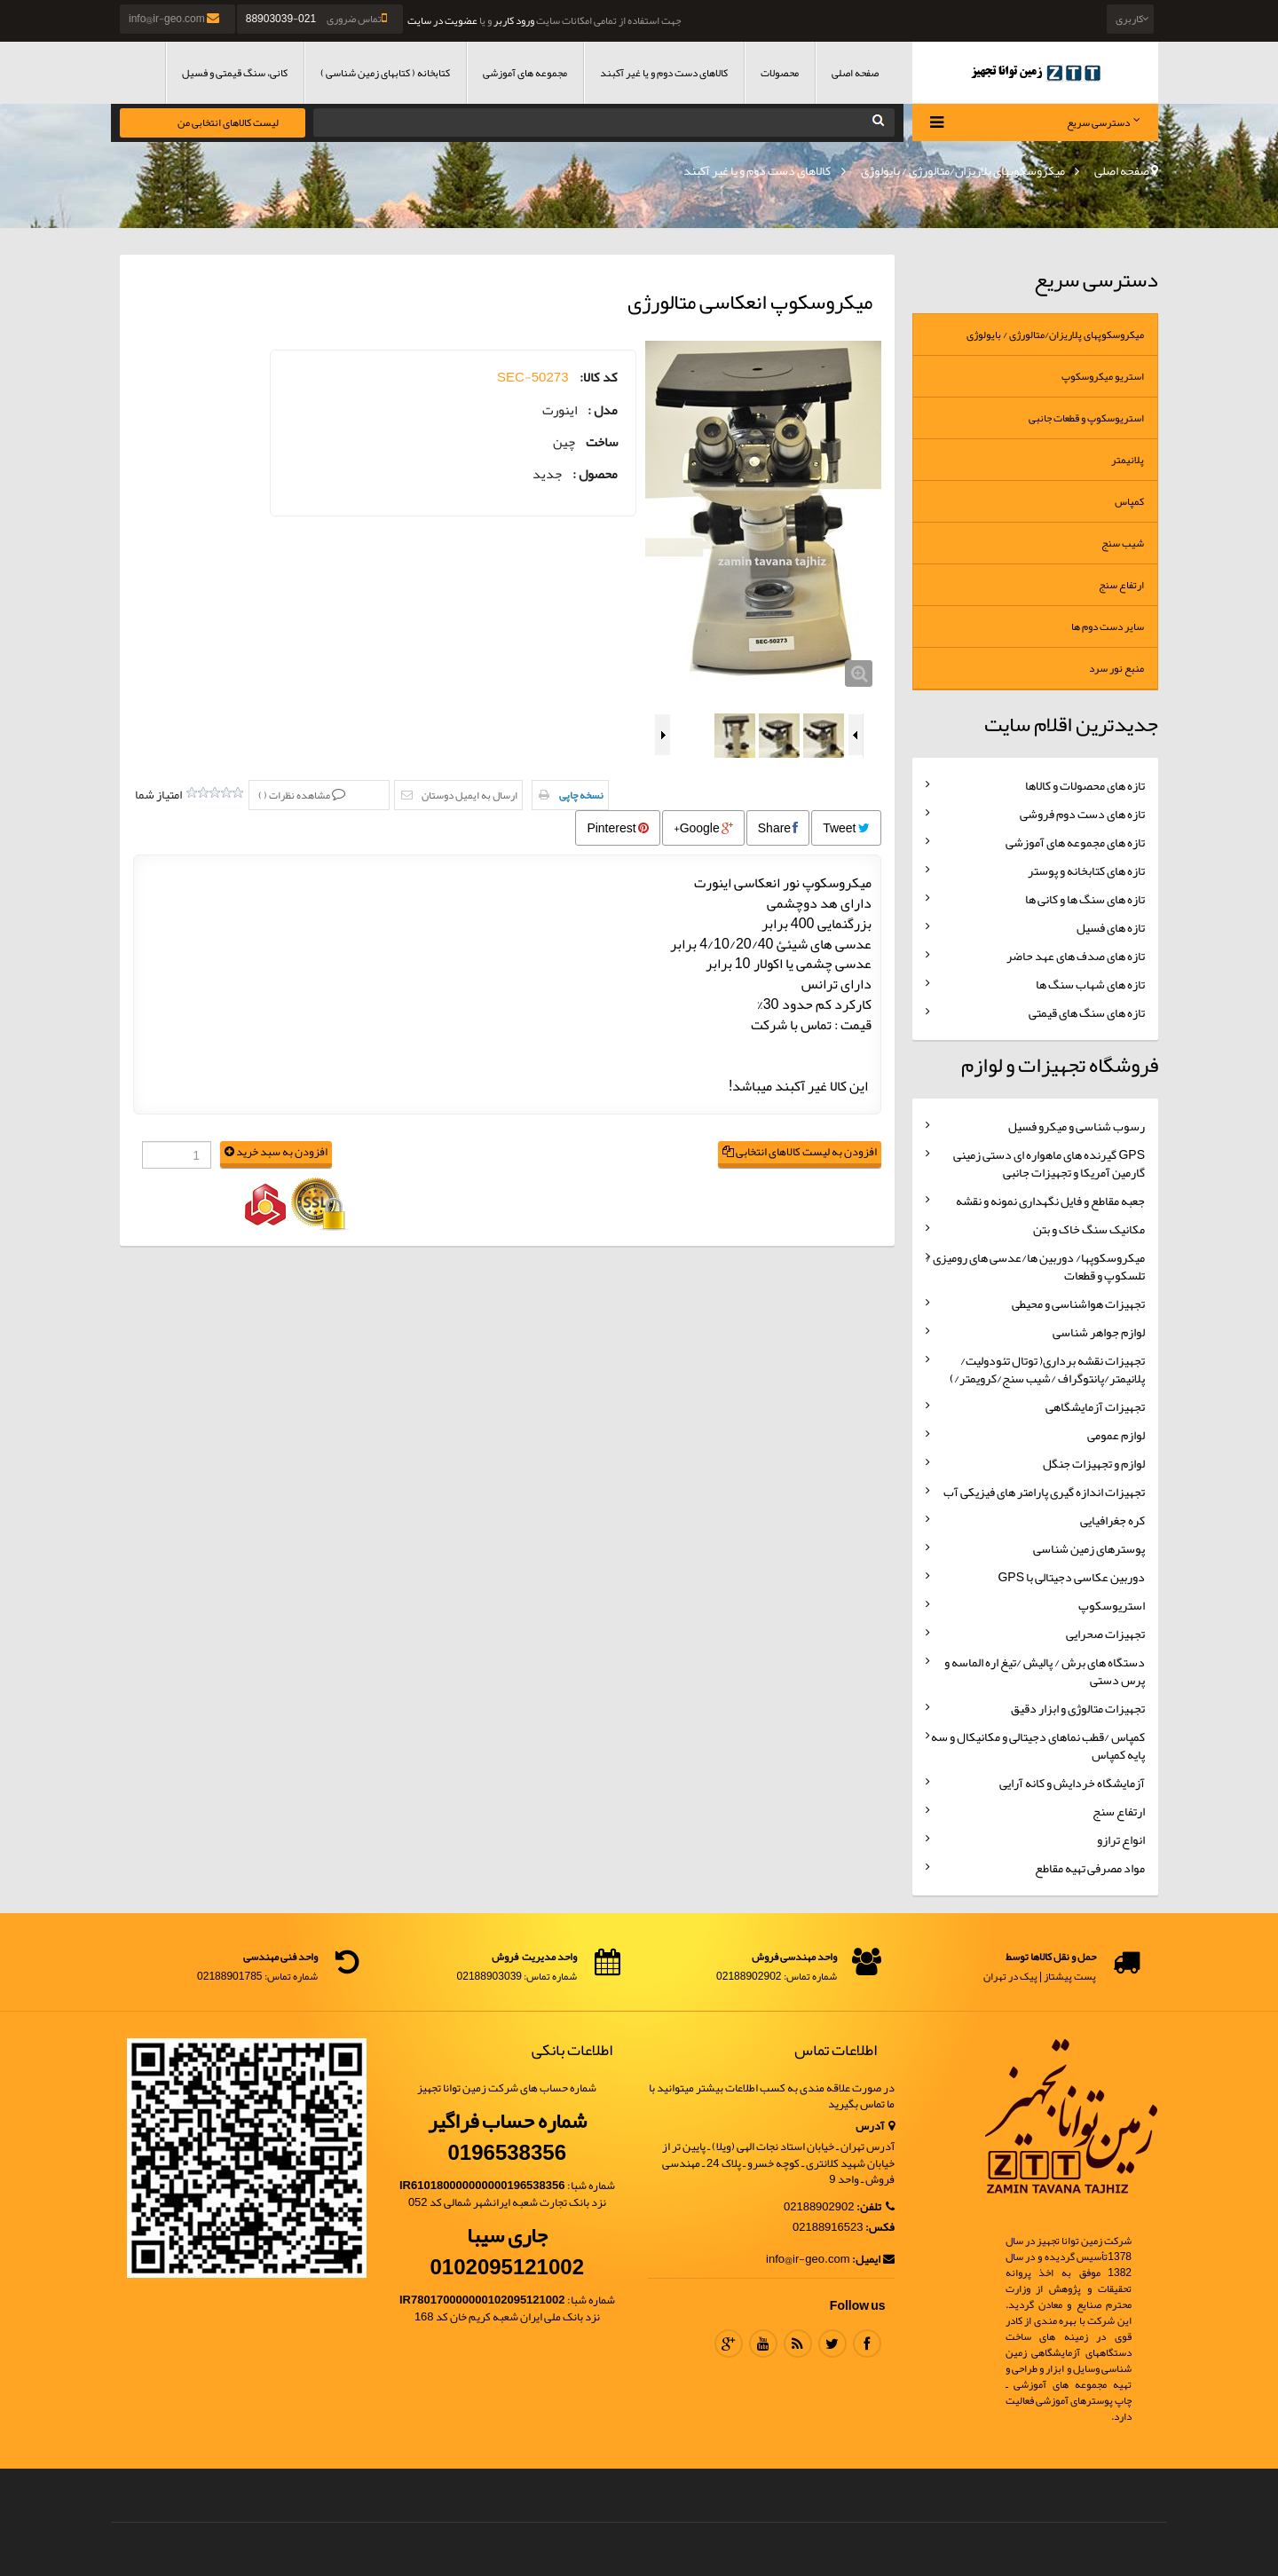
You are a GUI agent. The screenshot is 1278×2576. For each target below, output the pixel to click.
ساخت (602, 442)
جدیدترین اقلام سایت (1071, 724)
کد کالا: (599, 377)
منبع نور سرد (1116, 668)
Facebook (867, 2343)
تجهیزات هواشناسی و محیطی (1078, 1303)
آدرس (875, 2126)
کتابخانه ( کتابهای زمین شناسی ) (385, 72)
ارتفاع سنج (1121, 584)
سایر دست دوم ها (1107, 626)
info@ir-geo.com (175, 18)
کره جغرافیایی (1112, 1520)
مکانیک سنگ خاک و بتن (1089, 1229)
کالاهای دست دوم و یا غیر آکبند (664, 72)
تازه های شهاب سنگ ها (1090, 984)
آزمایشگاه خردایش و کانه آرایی (1072, 1782)
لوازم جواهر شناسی (1099, 1332)
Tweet (846, 827)
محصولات (780, 72)
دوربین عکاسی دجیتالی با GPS (1071, 1576)
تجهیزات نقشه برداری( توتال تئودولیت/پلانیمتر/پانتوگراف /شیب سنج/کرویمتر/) (1047, 1369)
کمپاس (1129, 501)
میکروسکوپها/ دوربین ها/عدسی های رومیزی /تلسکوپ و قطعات (1035, 1266)
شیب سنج (1122, 543)
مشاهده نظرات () (295, 795)
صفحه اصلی (855, 72)
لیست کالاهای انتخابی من (228, 122)
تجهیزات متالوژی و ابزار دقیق (1078, 1708)
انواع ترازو (1121, 1839)
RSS (798, 2343)
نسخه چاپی (581, 795)
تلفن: (875, 2207)
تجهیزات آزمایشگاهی (1095, 1406)
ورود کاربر (513, 20)
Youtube (763, 2343)
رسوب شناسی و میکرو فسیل (1076, 1126)
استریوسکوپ (1111, 1605)
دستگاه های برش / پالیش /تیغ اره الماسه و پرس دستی (1044, 1671)
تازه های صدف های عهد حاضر (1075, 955)
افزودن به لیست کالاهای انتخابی (799, 1152)
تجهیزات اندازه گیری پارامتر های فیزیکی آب (1044, 1491)
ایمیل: (873, 2259)
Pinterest (617, 827)
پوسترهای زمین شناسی (1089, 1548)
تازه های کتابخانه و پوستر (1086, 870)
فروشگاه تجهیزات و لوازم (1059, 1065)
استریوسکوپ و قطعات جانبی (1086, 418)
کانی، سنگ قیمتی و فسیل (235, 72)
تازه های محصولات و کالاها (1085, 785)
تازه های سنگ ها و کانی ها (1085, 898)
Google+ (703, 827)
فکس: (880, 2227)
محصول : (595, 474)
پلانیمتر (1127, 459)
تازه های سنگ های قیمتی (1087, 1012)
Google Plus (728, 2343)
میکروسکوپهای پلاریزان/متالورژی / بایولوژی (963, 170)
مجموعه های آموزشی (525, 72)
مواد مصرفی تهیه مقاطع (1090, 1867)
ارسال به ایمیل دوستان (469, 795)
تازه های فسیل (1111, 927)
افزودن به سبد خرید (276, 1152)
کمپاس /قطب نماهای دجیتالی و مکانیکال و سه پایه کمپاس (1038, 1745)
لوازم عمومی (1116, 1434)
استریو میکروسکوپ (1102, 376)
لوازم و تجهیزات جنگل (1094, 1463)
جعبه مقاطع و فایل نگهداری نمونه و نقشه (1050, 1200)
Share (778, 827)
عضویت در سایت (442, 20)
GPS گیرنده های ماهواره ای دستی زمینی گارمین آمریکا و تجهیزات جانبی (1049, 1163)
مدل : (603, 410)
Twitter (832, 2343)
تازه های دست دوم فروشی (1082, 813)
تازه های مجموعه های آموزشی (1075, 842)
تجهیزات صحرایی (1105, 1633)
